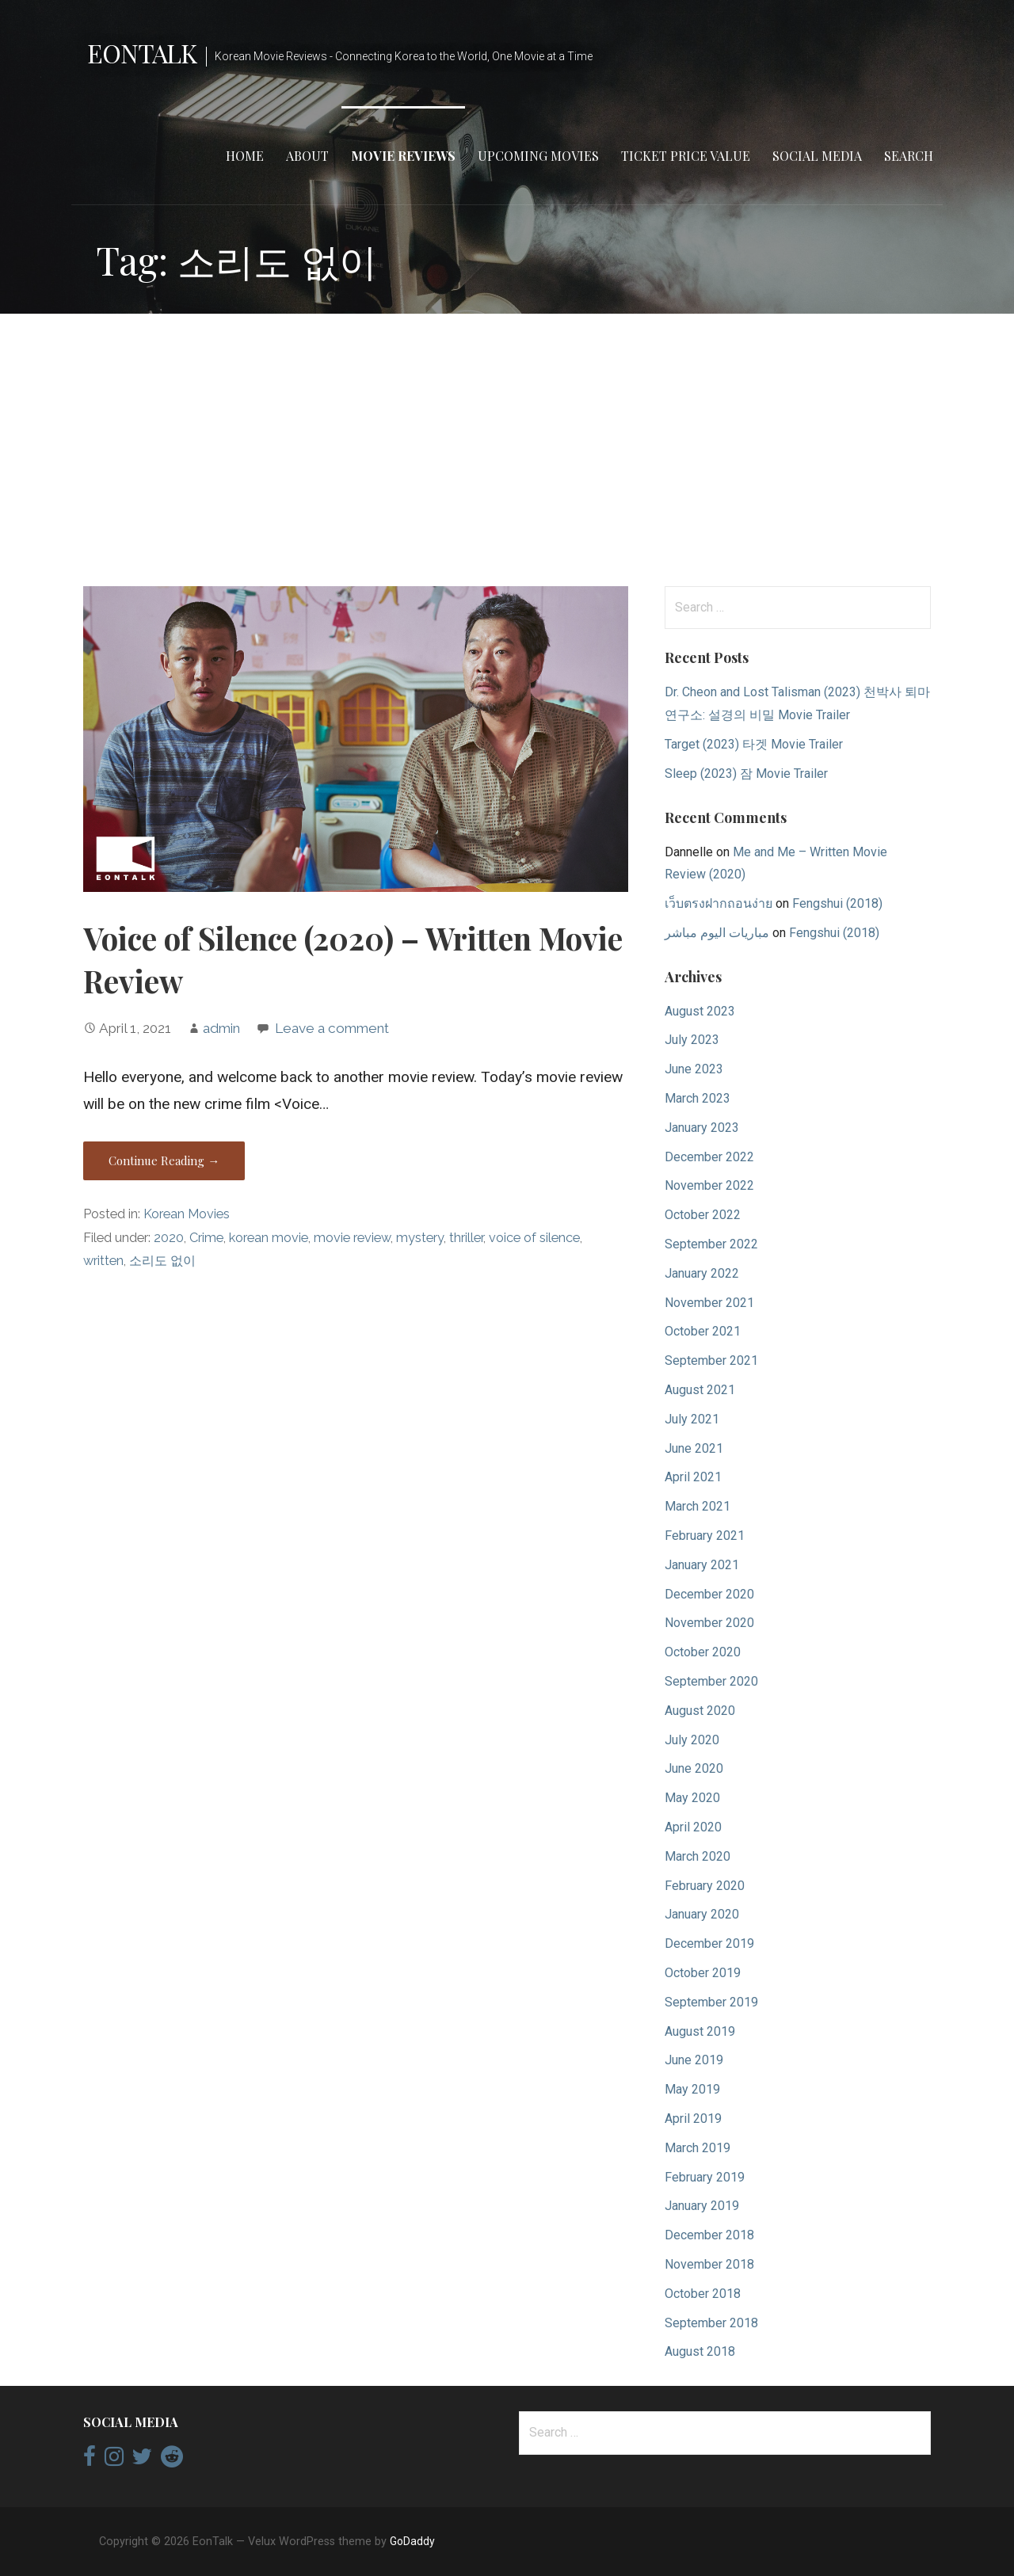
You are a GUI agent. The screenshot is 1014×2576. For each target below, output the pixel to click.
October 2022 (703, 1214)
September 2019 (711, 2002)
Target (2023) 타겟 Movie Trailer (754, 744)
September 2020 (711, 1681)
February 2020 (705, 1885)
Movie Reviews (403, 155)
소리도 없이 (162, 1260)
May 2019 (692, 2089)
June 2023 (694, 1069)
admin (221, 1028)
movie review (352, 1237)
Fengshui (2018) (837, 903)
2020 (169, 1237)
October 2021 (703, 1331)
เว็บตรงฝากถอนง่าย (718, 903)
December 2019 (709, 1943)
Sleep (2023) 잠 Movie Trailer (746, 773)
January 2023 (702, 1127)
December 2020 (709, 1594)
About (307, 155)
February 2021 (705, 1535)
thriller (466, 1237)
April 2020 (693, 1827)
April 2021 (693, 1476)
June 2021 (694, 1448)
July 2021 (692, 1419)
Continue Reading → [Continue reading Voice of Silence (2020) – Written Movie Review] (164, 1160)
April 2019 (693, 2118)
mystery (420, 1237)
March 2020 (697, 1856)
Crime (206, 1237)
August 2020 (700, 1710)
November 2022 (709, 1185)
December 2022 (709, 1156)
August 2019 (700, 2031)
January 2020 (702, 1914)
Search (908, 155)
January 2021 (702, 1564)
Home (245, 155)
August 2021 (700, 1389)
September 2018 (711, 2322)
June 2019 (694, 2059)
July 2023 (692, 1039)
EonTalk (141, 53)
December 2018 (709, 2235)
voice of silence (534, 1237)
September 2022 (711, 1244)
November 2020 (709, 1622)
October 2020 (703, 1652)
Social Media (817, 155)
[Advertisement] (507, 450)
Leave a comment (332, 1028)
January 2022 (702, 1273)
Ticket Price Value (685, 155)
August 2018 (700, 2351)
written (103, 1260)
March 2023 (697, 1098)
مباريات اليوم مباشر (717, 932)
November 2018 (709, 2264)
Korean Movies (186, 1213)
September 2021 (711, 1360)
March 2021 (697, 1506)
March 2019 (697, 2147)
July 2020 (692, 1739)
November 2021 (709, 1302)
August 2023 (700, 1011)
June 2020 (694, 1768)
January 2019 (702, 2205)
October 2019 (703, 1972)
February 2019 (705, 2177)
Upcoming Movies (538, 155)
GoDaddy (412, 2541)
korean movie (268, 1237)
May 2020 (692, 1797)
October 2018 (703, 2293)
